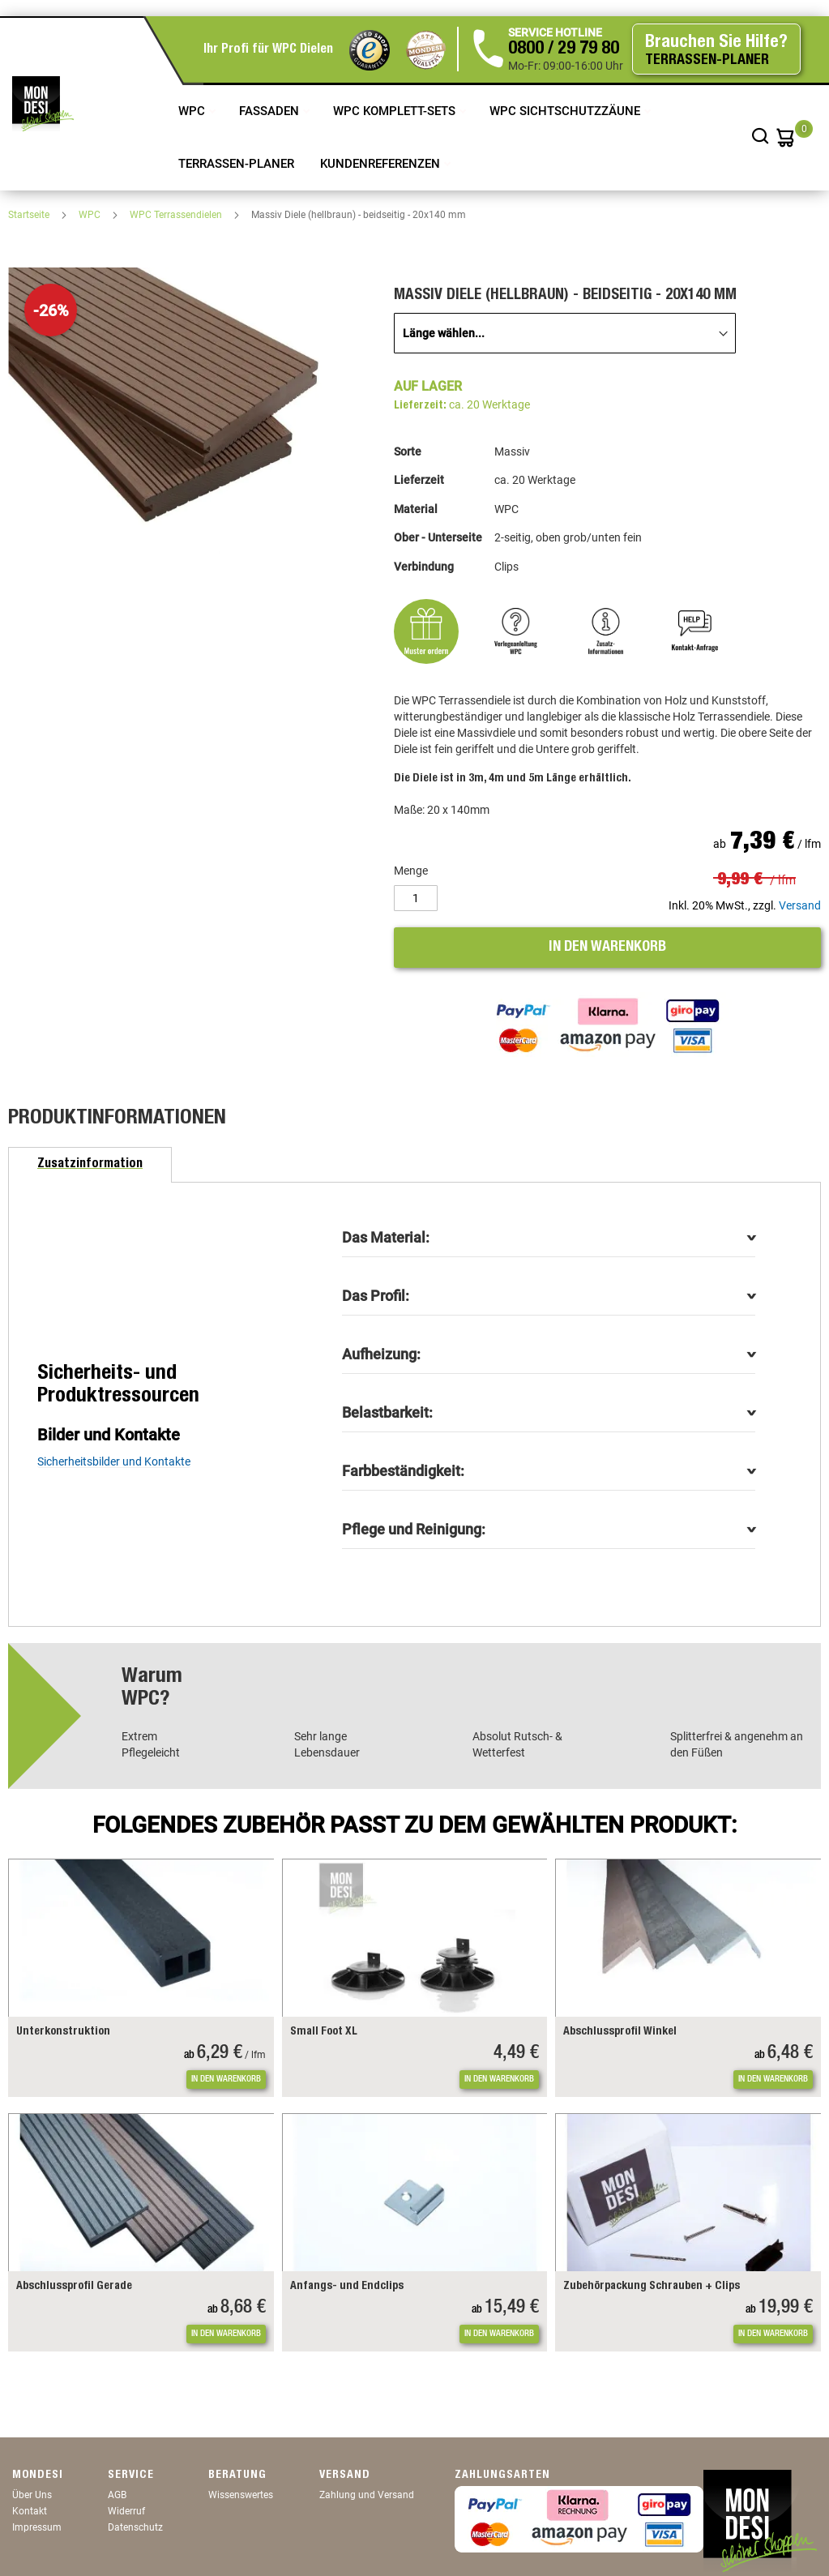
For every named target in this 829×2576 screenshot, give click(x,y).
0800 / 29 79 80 (563, 49)
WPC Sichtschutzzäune (566, 111)
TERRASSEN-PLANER (236, 163)
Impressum (37, 2527)
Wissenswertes (240, 2495)
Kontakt (29, 2511)
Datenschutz (135, 2527)
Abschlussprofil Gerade (74, 2286)
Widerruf (126, 2511)
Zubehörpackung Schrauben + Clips (651, 2286)
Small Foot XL (323, 2032)
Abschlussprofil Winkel (620, 2032)
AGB (117, 2495)
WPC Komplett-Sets (396, 111)
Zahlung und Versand (366, 2495)
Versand (800, 905)
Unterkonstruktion (63, 2032)
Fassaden (270, 111)
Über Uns (32, 2495)
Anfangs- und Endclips (347, 2286)
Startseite (30, 214)
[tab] (90, 1165)
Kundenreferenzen (381, 163)
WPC (193, 111)
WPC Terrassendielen (177, 214)
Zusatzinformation (90, 1164)
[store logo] (43, 103)
